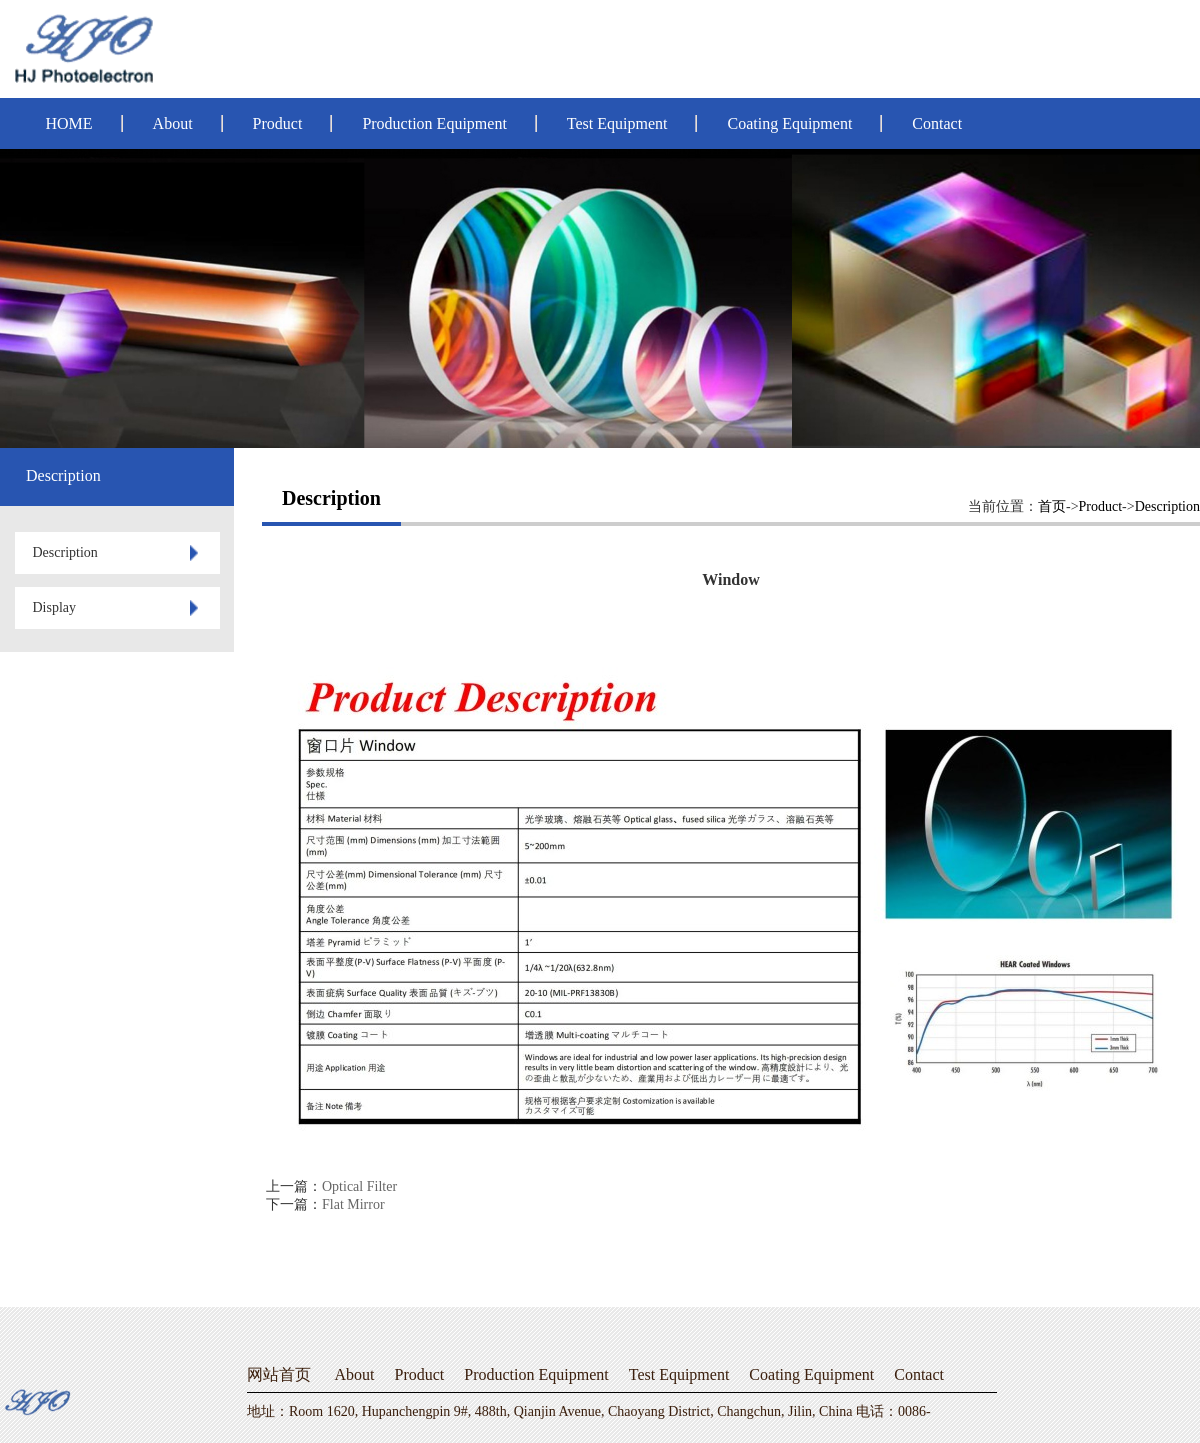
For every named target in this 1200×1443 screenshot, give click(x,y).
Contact (937, 123)
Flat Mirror (353, 1204)
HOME (69, 123)
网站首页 (279, 1374)
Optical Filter (359, 1186)
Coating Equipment (789, 123)
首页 (1052, 506)
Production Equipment (434, 123)
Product (278, 123)
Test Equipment (617, 123)
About (173, 123)
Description (1167, 506)
